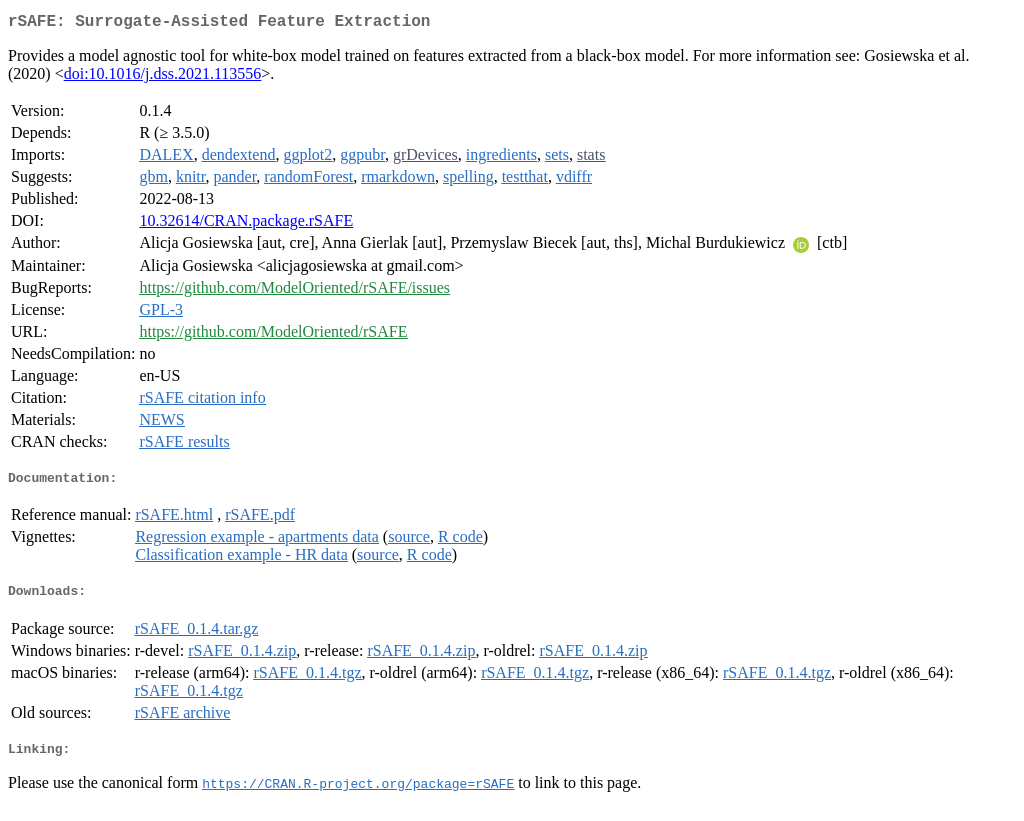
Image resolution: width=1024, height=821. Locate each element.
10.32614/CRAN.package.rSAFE (246, 224)
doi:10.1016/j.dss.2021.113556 (163, 77)
